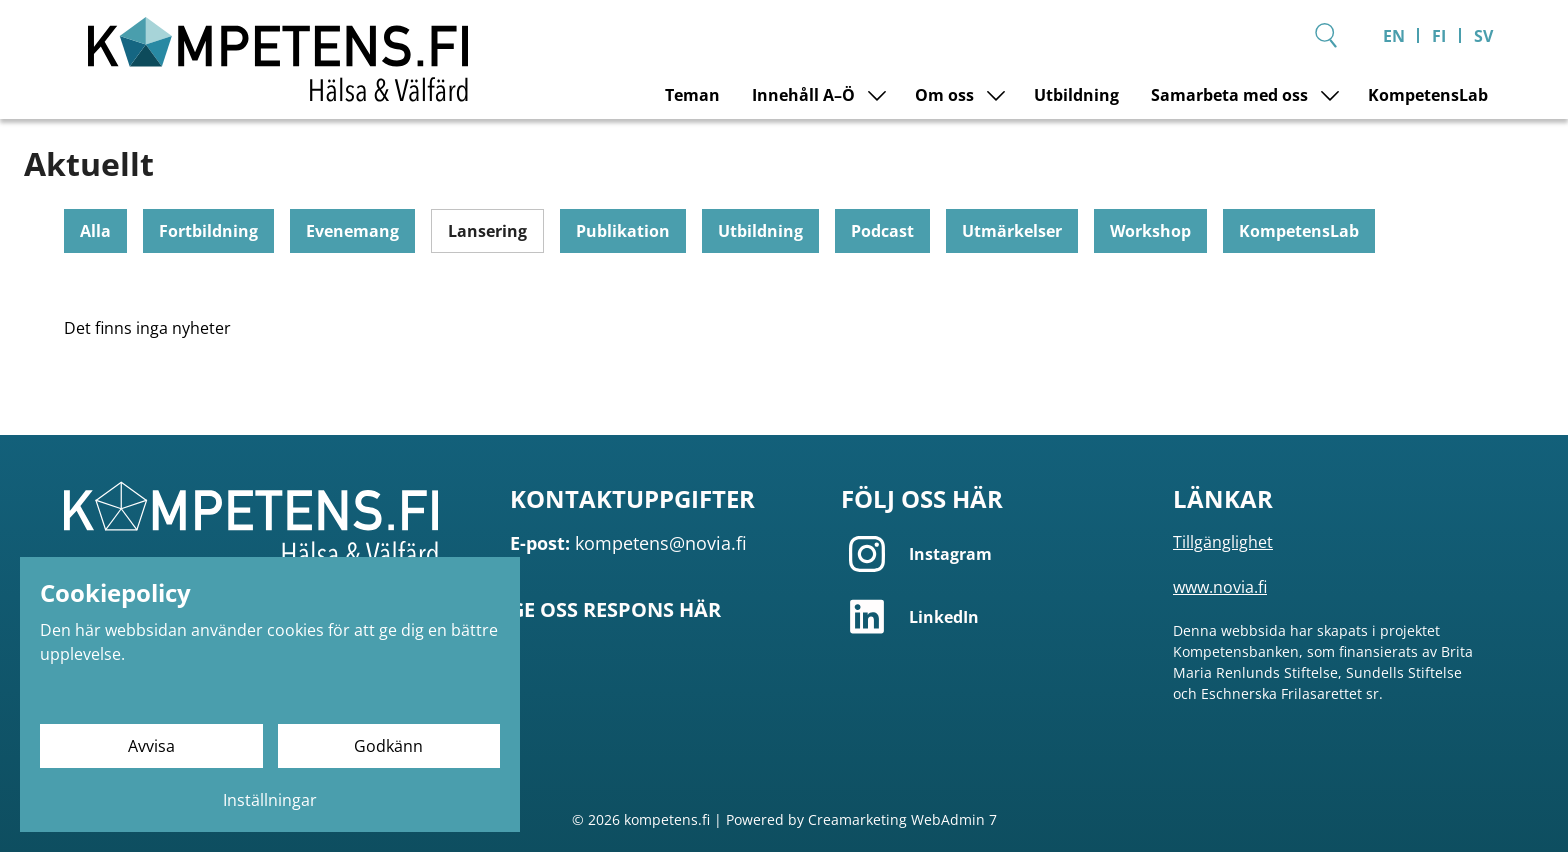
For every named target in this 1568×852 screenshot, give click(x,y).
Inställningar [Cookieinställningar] (270, 800)
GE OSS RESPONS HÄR (615, 609)
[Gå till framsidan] (278, 59)
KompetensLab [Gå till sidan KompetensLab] (1428, 95)
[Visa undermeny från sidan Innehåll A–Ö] (877, 95)
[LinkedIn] (994, 616)
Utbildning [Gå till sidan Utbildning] (1076, 95)
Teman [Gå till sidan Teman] (692, 95)
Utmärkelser (1012, 231)
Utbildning (760, 231)
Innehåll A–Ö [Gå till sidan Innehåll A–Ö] (803, 95)
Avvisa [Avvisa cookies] (151, 746)
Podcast (882, 231)
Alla (95, 231)
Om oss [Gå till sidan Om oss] (944, 95)
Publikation (623, 231)
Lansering (487, 231)
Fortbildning (208, 231)
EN (1394, 36)
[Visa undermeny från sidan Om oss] (996, 95)
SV (1483, 36)
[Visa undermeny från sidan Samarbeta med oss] (1330, 95)
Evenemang (352, 231)
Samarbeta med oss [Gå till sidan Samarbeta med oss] (1229, 95)
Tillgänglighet (1223, 542)
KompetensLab (1299, 231)
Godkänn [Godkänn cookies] (388, 746)
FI (1439, 36)
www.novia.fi (1220, 587)
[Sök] (1326, 35)
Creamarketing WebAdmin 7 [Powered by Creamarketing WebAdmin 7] (902, 818)
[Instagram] (994, 554)
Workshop (1150, 231)
